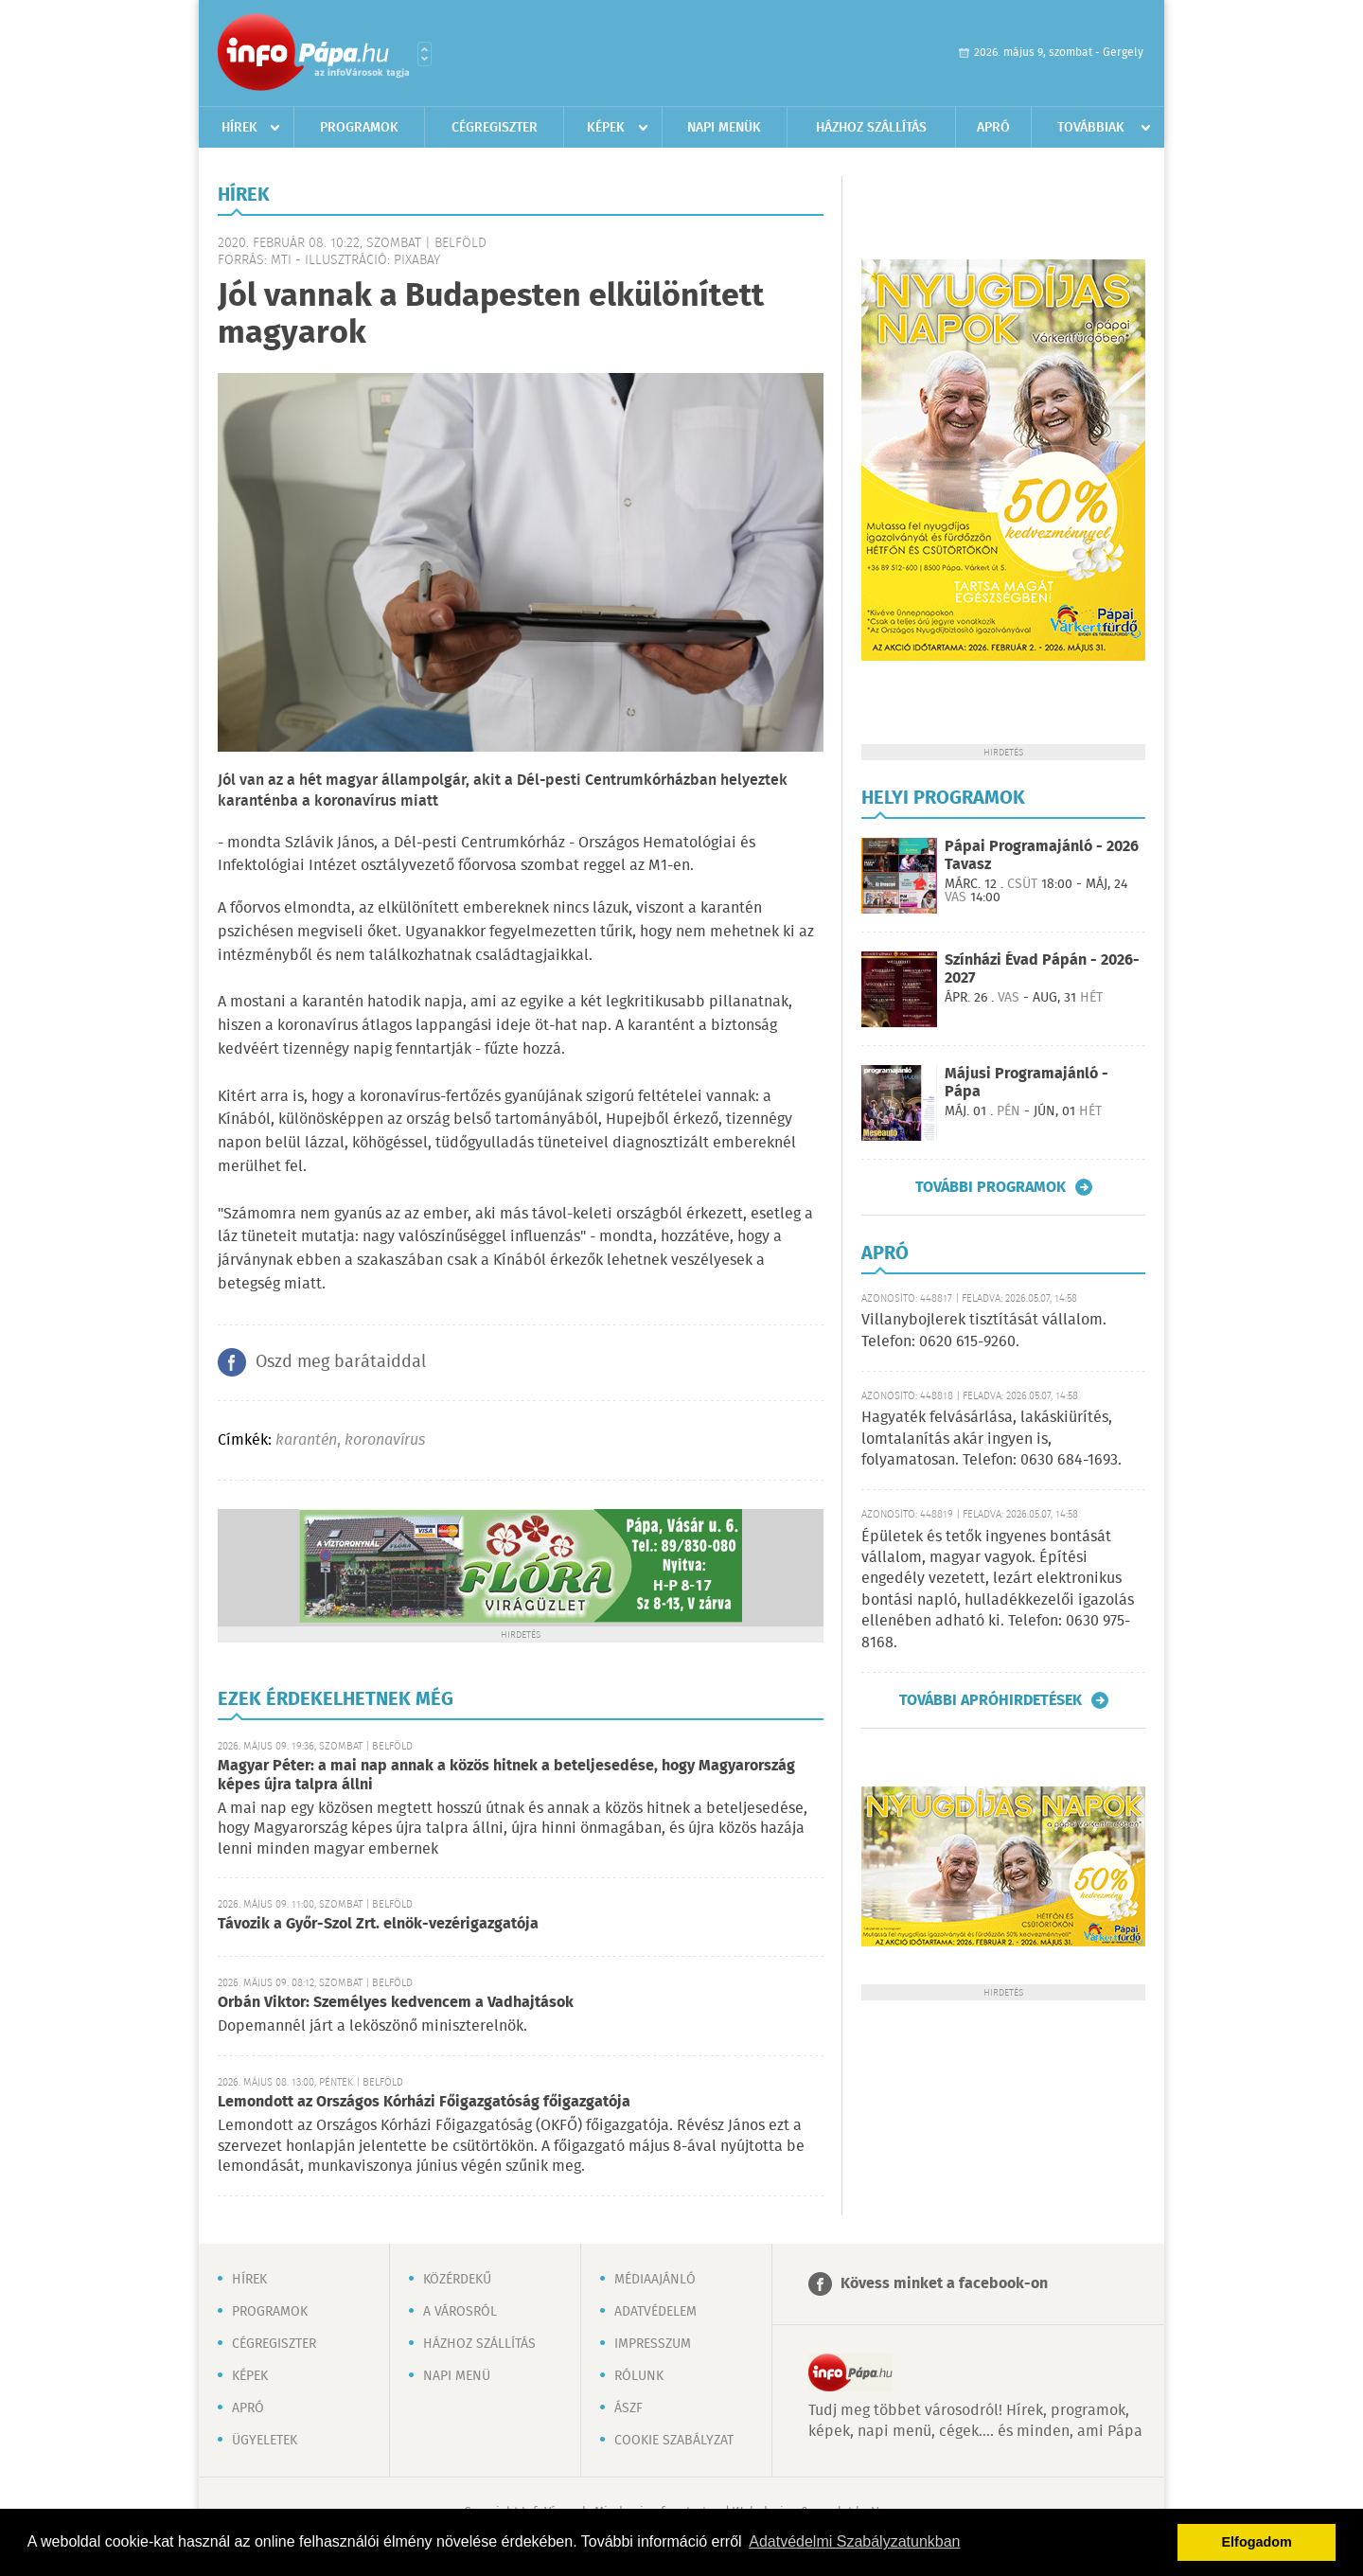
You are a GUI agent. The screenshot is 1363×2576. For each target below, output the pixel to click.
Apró (993, 127)
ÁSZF (628, 2408)
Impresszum (652, 2344)
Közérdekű (457, 2279)
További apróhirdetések (990, 1700)
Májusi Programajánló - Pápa (1026, 1083)
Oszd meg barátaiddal (341, 1362)
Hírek (239, 127)
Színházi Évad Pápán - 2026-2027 (1042, 969)
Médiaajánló (655, 2279)
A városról (460, 2311)
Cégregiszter (494, 127)
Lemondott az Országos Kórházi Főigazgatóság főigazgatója (424, 2102)
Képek (606, 127)
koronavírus (385, 1440)
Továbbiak (1090, 127)
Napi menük (724, 127)
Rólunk (639, 2376)
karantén (306, 1440)
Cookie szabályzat (674, 2440)
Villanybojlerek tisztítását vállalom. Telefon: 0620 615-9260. (983, 1330)
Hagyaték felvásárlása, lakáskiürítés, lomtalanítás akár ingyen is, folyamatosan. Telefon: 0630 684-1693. (991, 1439)
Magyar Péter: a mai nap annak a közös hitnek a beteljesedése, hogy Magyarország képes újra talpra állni (506, 1775)
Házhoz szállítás (871, 127)
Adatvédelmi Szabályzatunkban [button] (854, 2541)
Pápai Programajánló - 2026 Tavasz (1042, 856)
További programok (990, 1187)
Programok (359, 127)
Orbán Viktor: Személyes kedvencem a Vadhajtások (396, 2003)
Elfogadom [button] (1257, 2541)
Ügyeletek (264, 2440)
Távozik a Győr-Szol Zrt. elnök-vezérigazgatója (378, 1924)
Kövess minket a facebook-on (944, 2284)
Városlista (424, 54)
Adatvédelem (655, 2311)
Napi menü (456, 2376)
